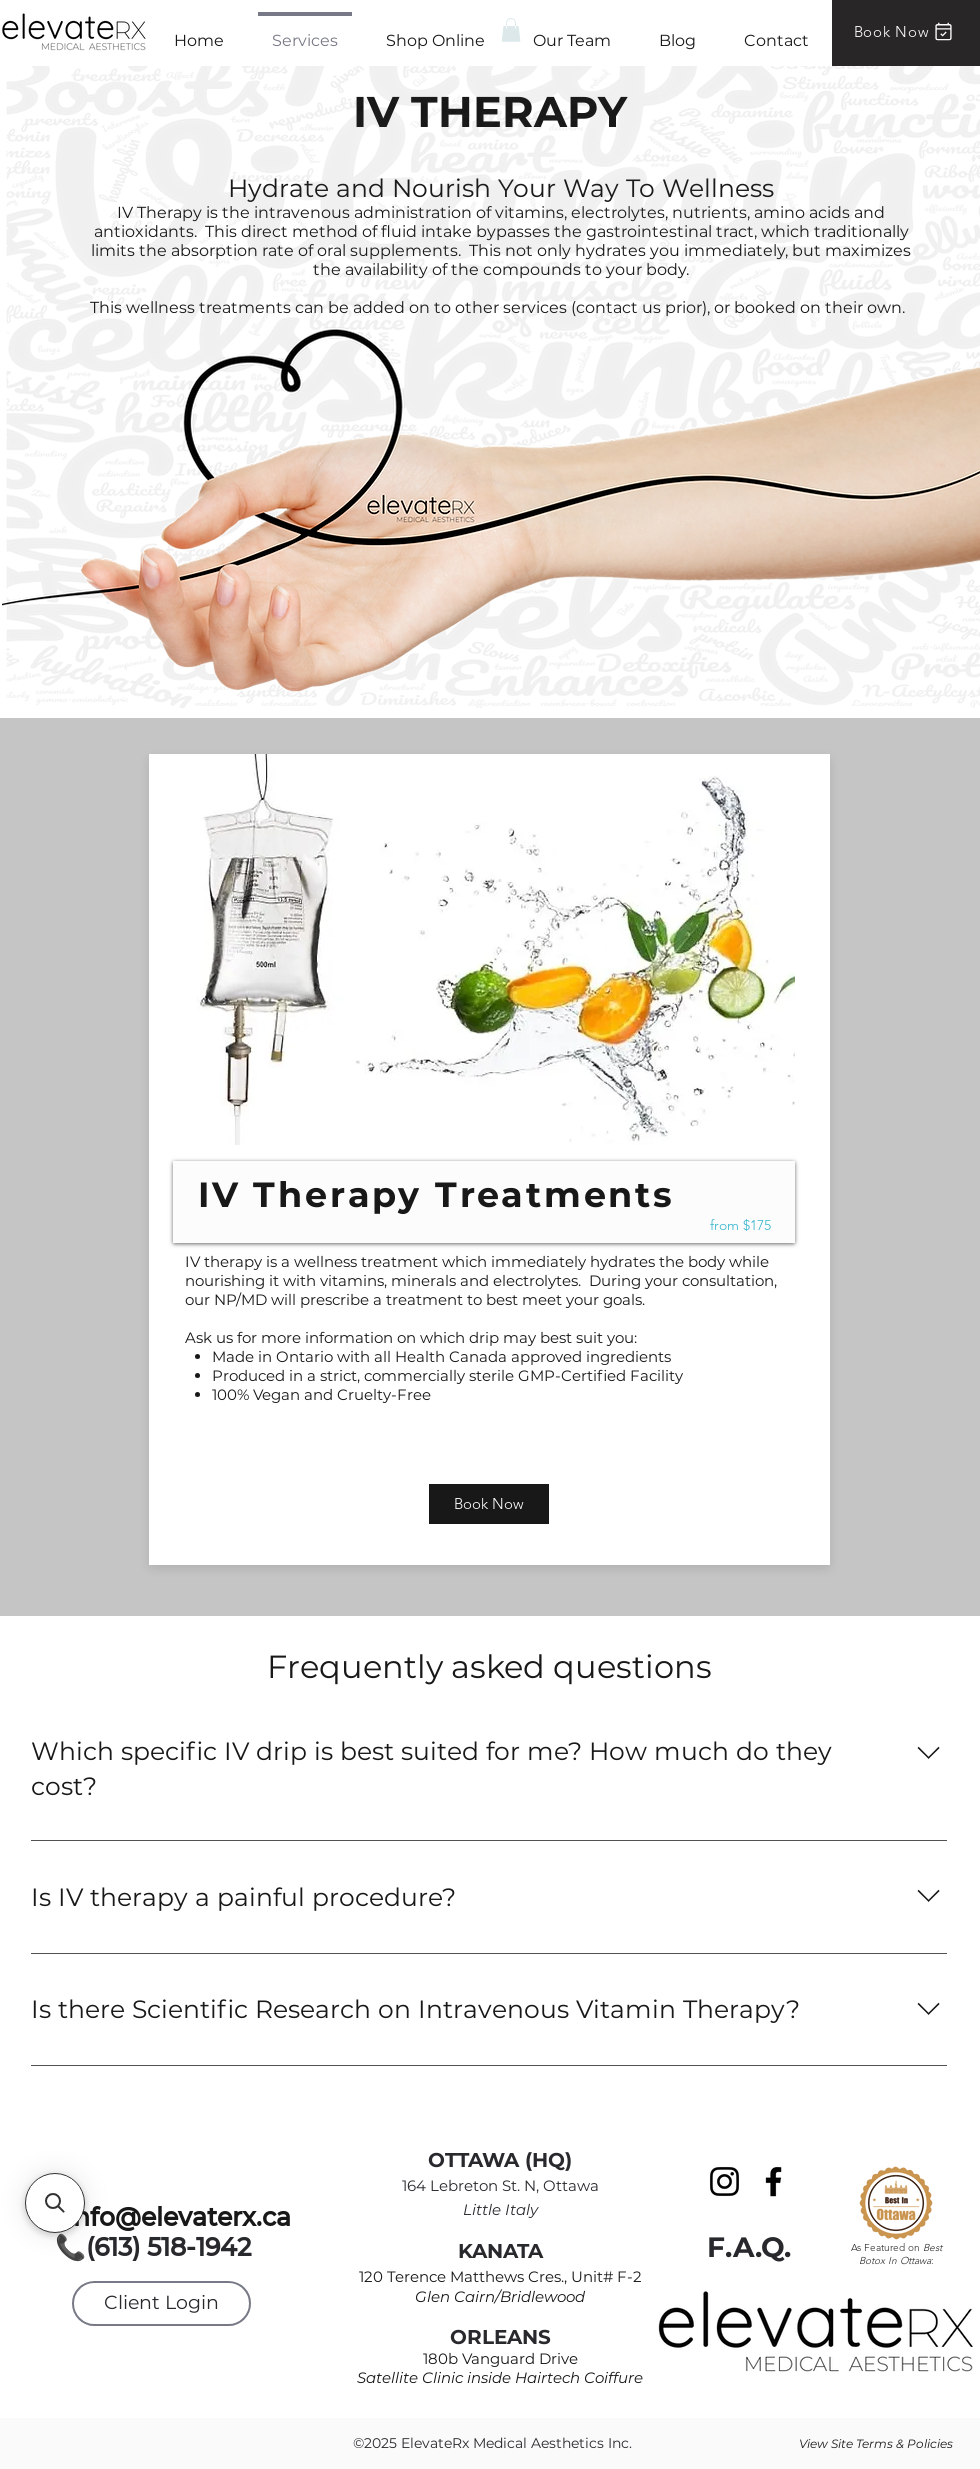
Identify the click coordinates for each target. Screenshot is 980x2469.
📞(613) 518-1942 (163, 2247)
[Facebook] (773, 2181)
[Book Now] (905, 31)
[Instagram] (724, 2181)
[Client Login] (161, 2303)
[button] (511, 30)
